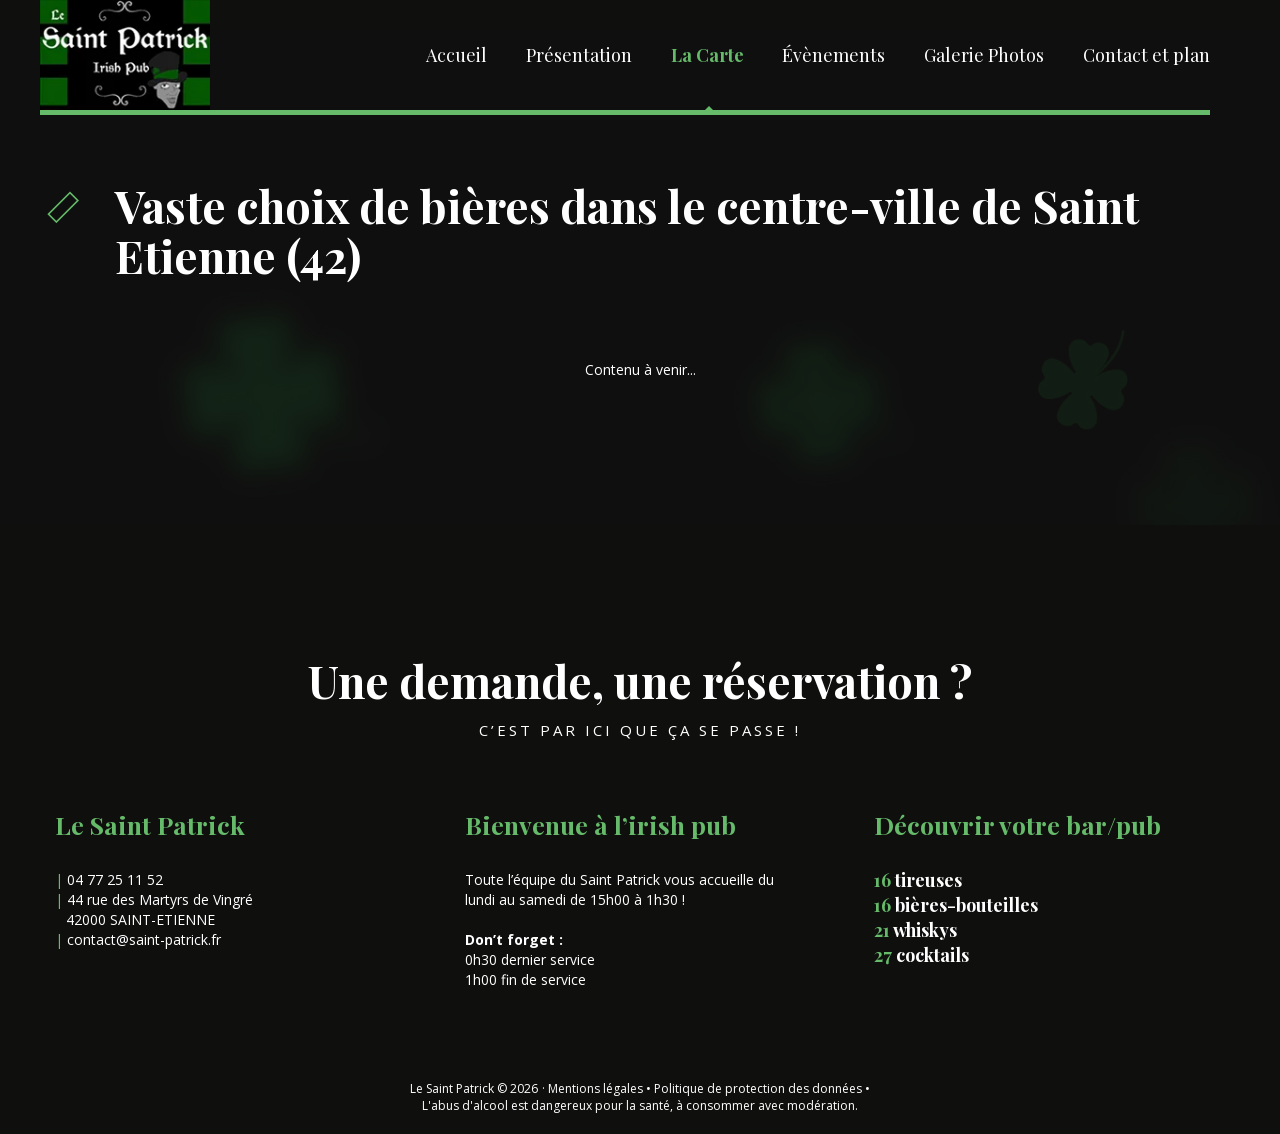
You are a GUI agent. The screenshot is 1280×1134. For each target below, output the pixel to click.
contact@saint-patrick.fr (144, 939)
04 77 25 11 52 (115, 879)
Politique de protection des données (758, 1088)
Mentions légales (595, 1088)
